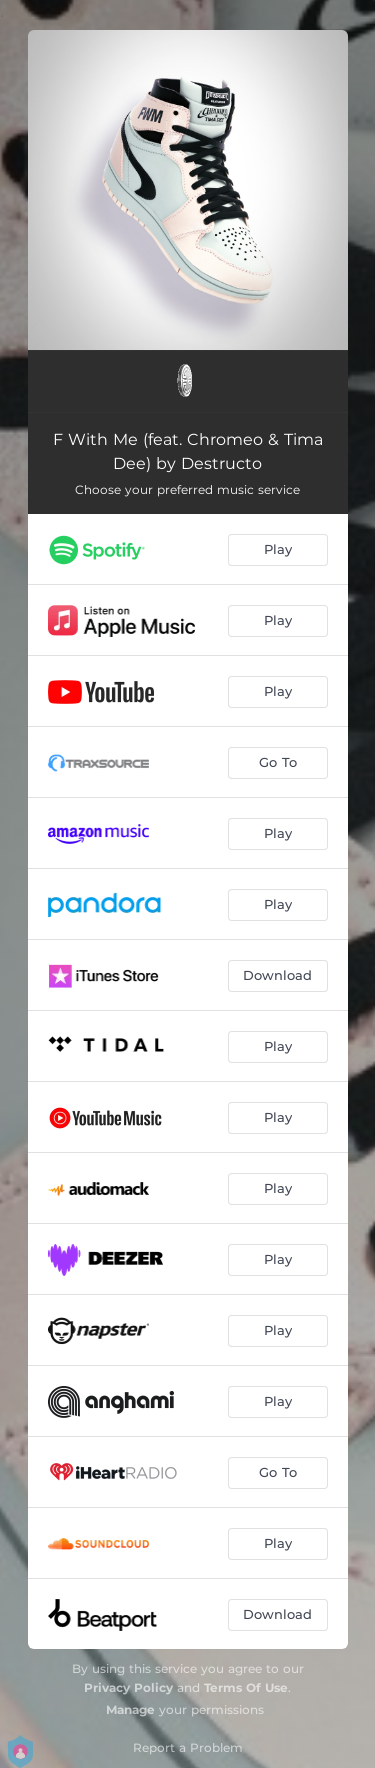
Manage (130, 1709)
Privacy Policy (128, 1687)
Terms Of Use (246, 1687)
